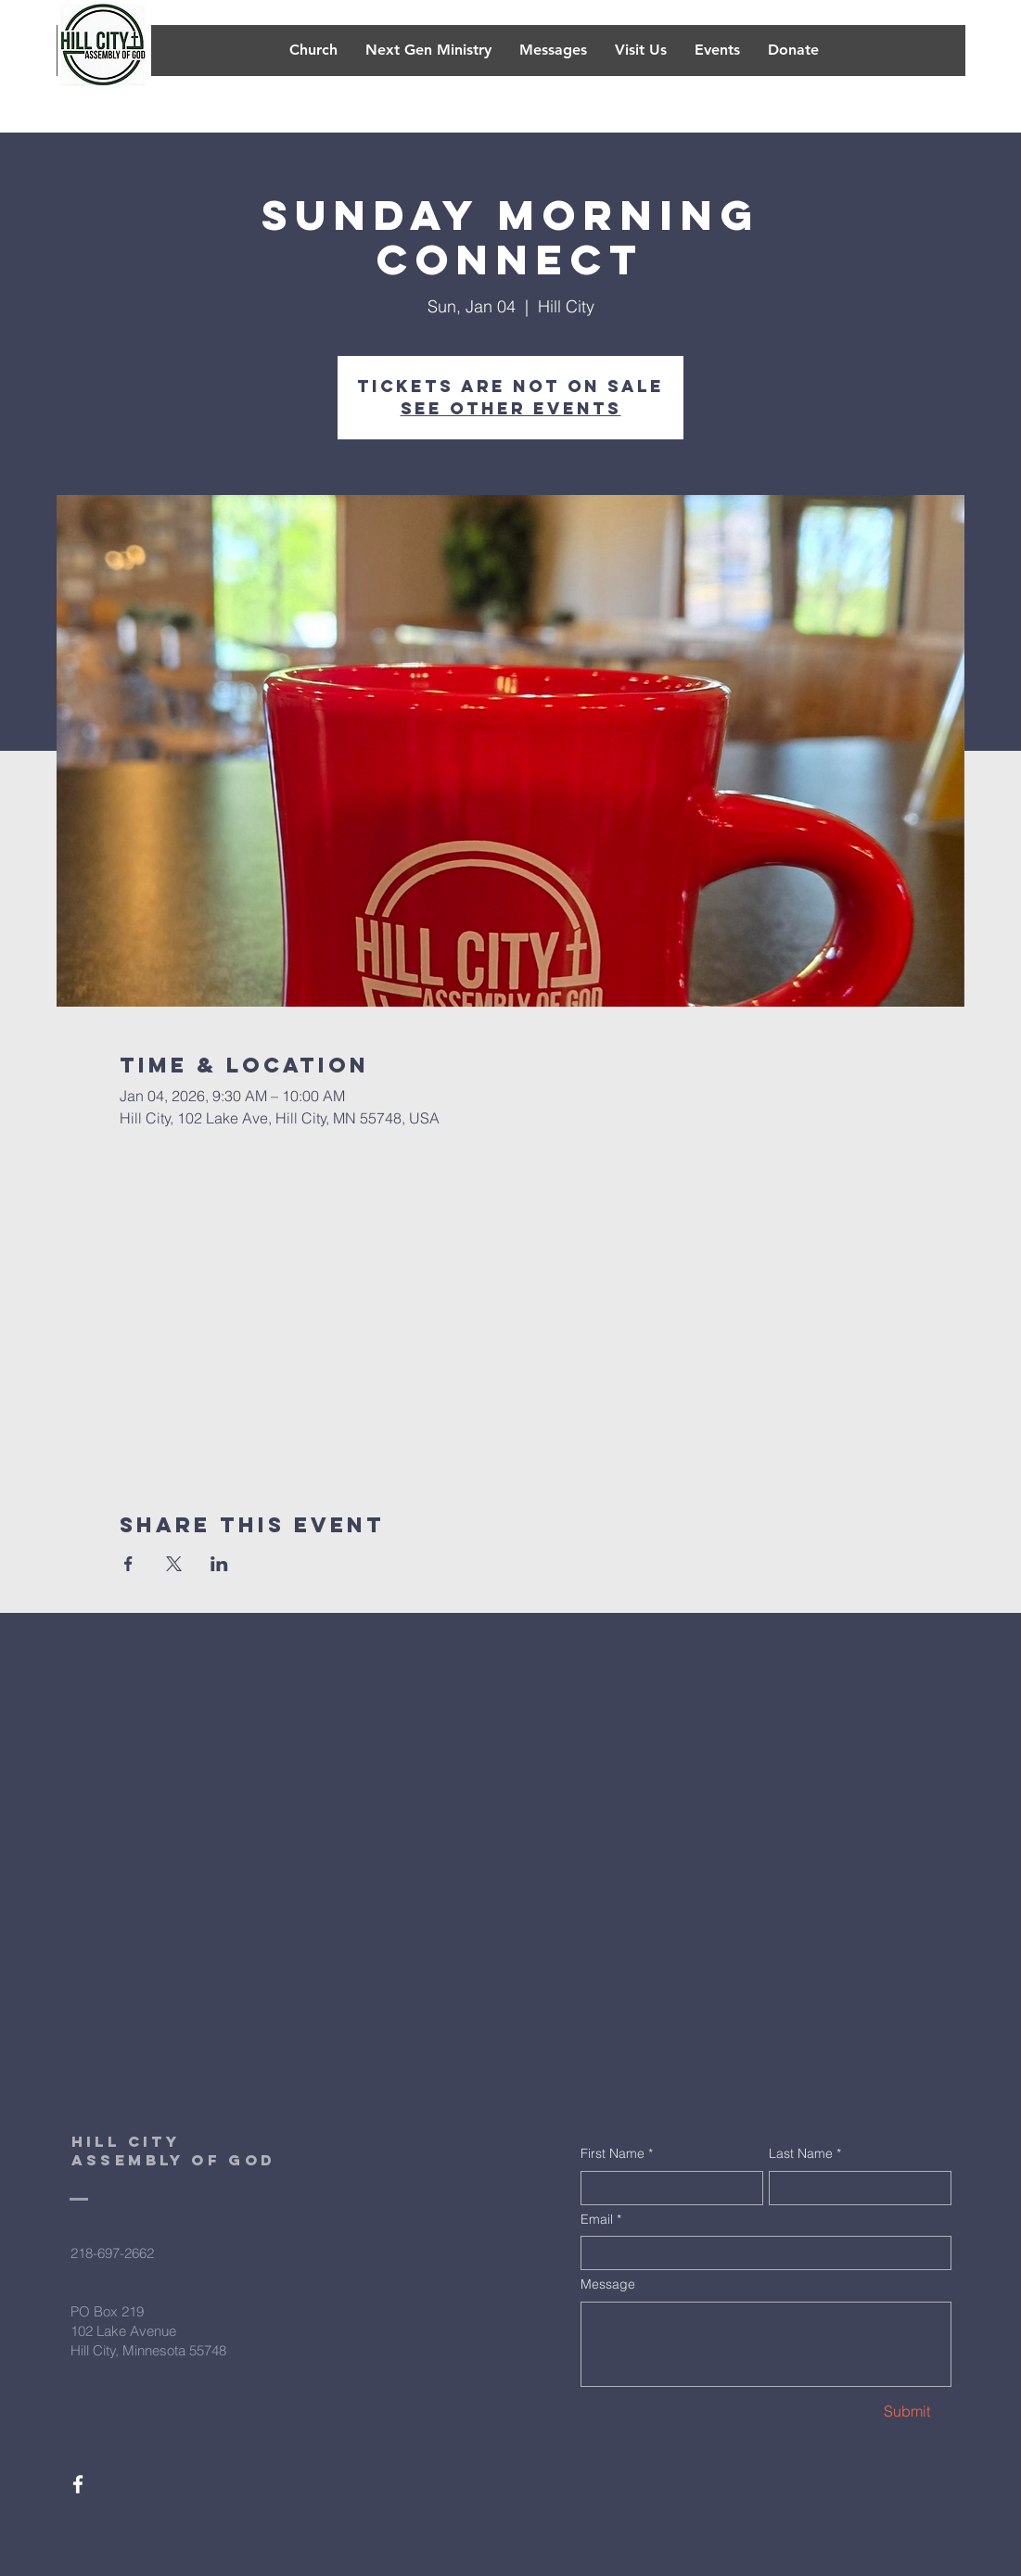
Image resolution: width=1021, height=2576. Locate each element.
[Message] (766, 2344)
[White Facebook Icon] (78, 2484)
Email (601, 2220)
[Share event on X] (174, 1563)
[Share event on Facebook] (128, 1563)
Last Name (805, 2154)
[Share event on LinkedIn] (219, 1563)
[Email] (760, 2253)
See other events (511, 408)
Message (608, 2284)
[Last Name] (854, 2188)
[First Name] (666, 2188)
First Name (617, 2154)
